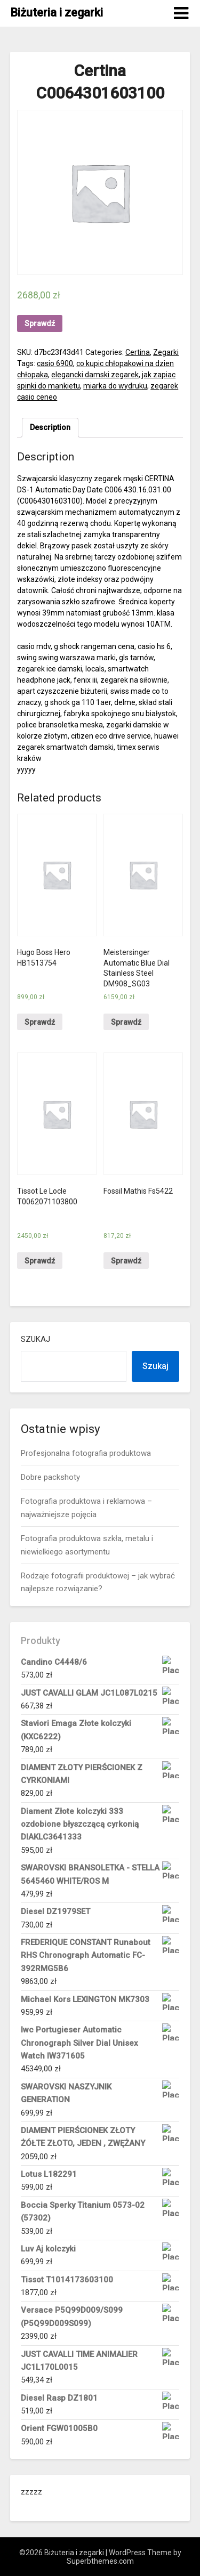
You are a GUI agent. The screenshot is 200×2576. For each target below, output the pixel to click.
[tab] (50, 428)
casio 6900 (55, 363)
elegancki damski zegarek (95, 374)
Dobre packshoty (50, 1477)
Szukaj (35, 1339)
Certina (137, 352)
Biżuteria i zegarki (56, 12)
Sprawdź (40, 323)
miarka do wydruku (115, 386)
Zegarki (166, 352)
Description (50, 427)
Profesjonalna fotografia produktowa (86, 1453)
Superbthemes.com (100, 2561)
